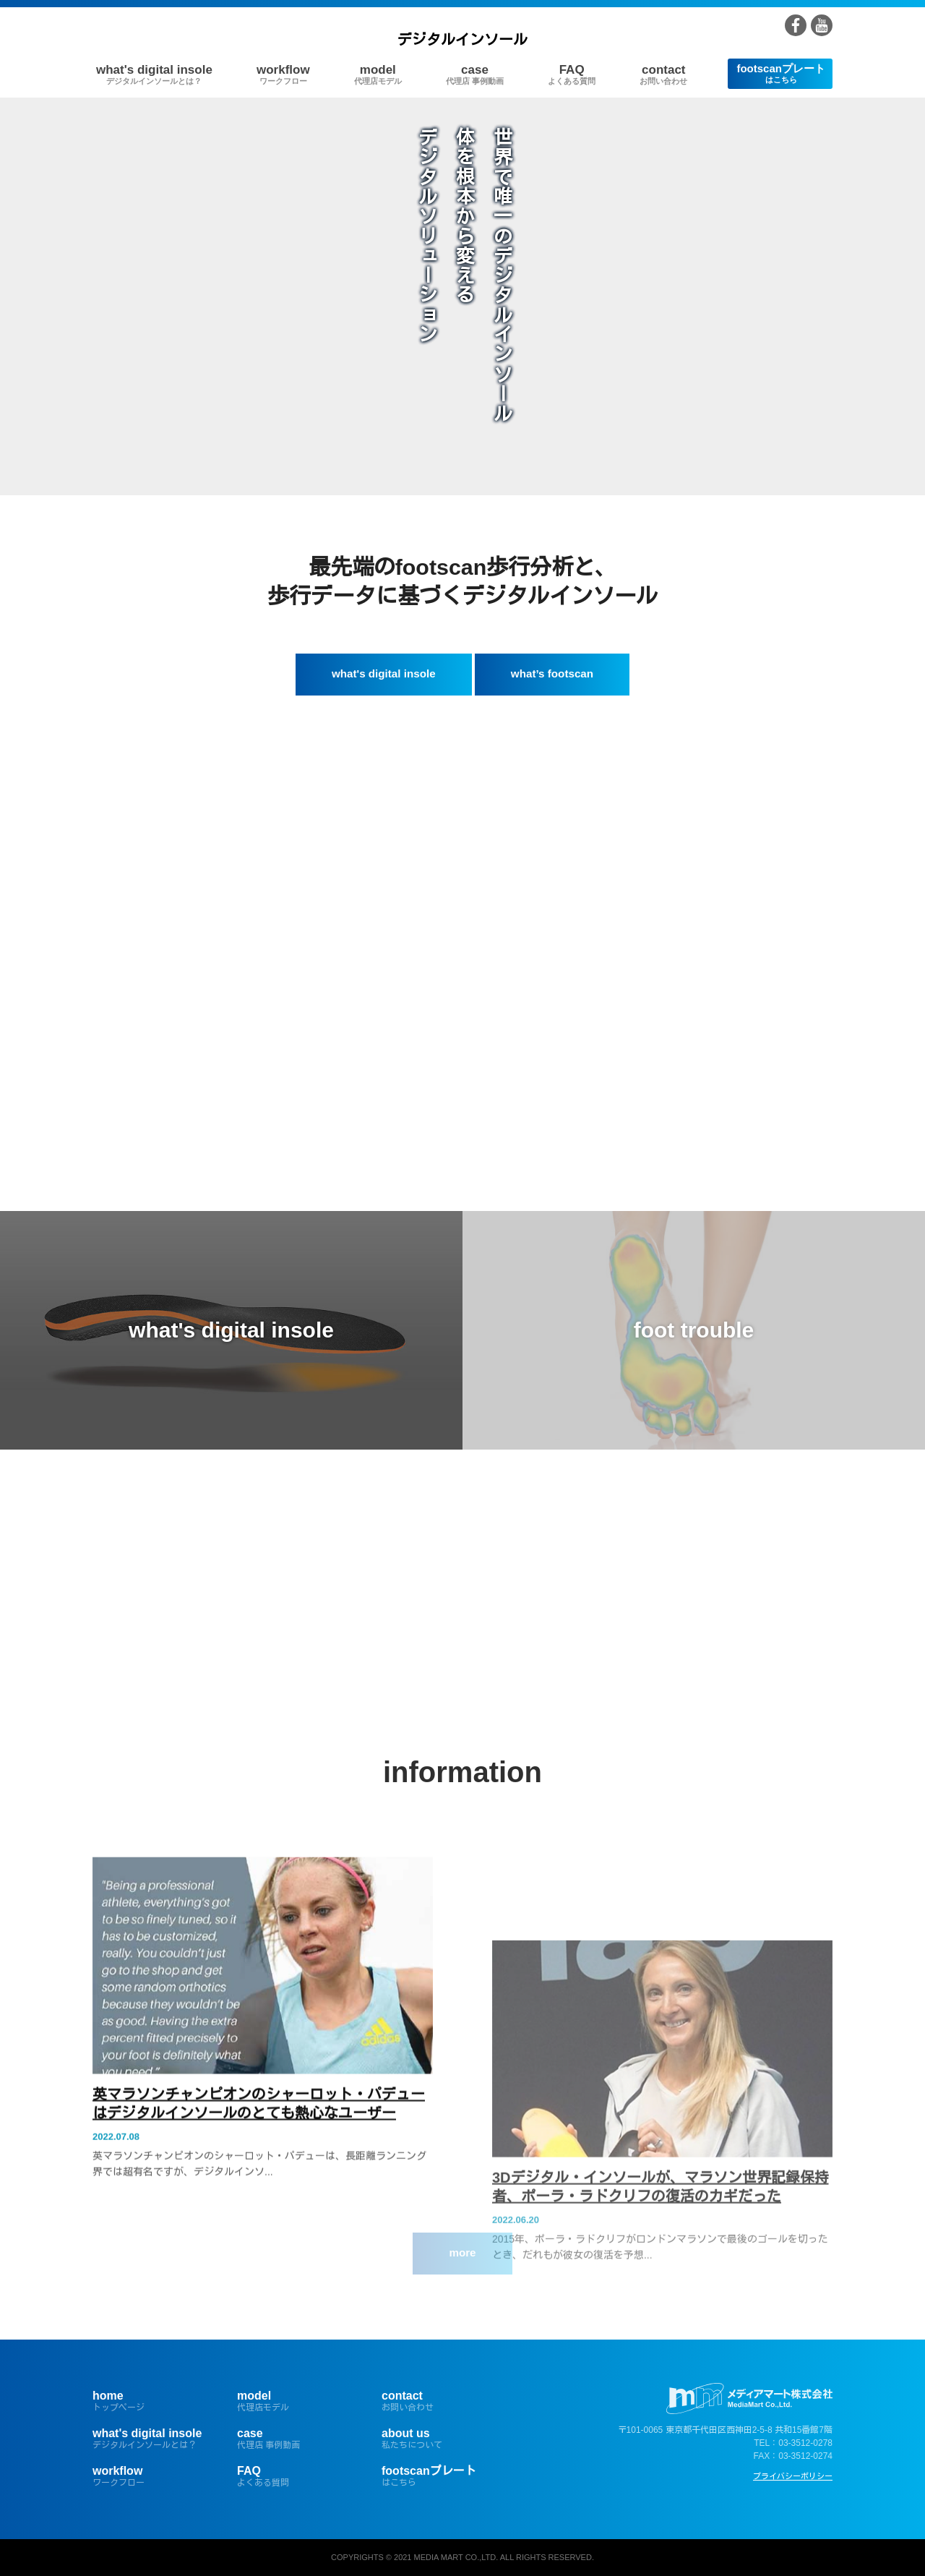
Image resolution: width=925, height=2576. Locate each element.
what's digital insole (154, 74)
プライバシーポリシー (792, 2476)
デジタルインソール (462, 40)
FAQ (571, 74)
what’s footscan (552, 673)
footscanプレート (780, 73)
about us (443, 2439)
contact (663, 74)
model (378, 74)
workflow (283, 74)
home (153, 2401)
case (475, 74)
